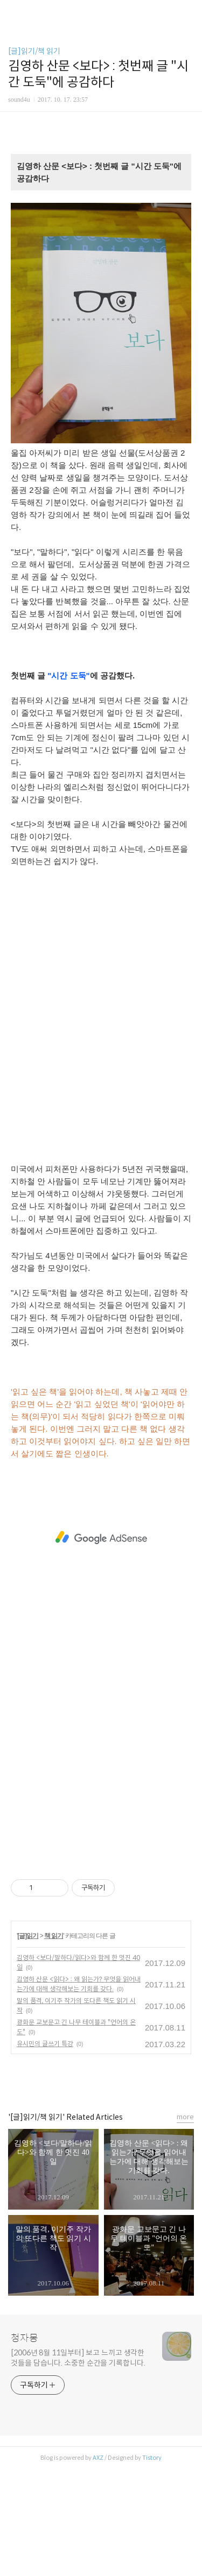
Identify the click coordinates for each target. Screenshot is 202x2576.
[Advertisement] (101, 1020)
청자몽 (24, 2338)
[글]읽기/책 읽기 (34, 51)
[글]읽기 (27, 1936)
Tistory (152, 2457)
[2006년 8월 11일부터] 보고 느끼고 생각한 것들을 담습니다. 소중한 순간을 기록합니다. (78, 2358)
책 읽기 (53, 1936)
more (185, 2116)
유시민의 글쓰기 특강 (45, 2044)
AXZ (98, 2457)
